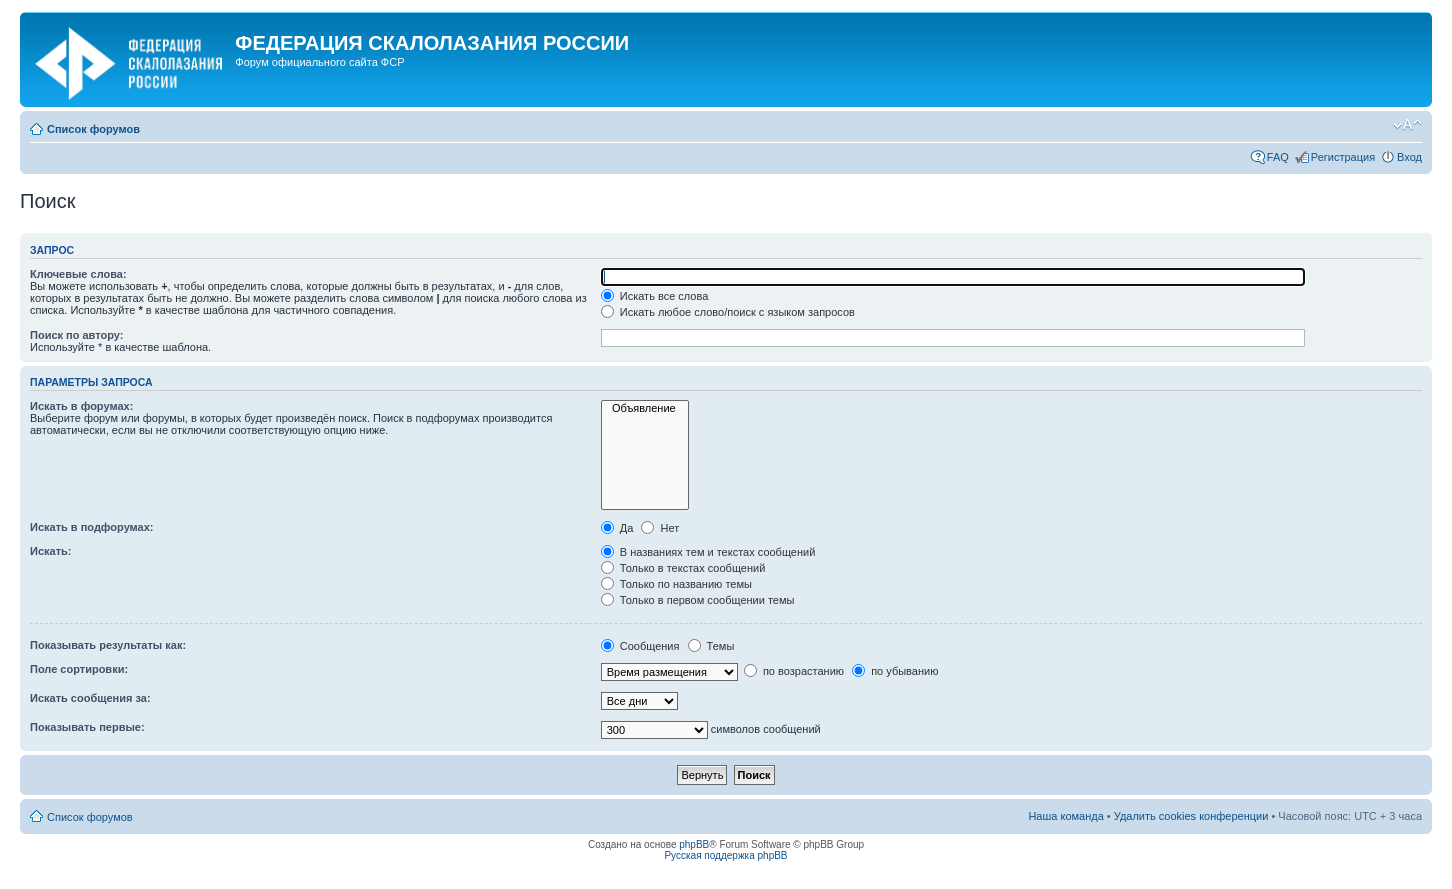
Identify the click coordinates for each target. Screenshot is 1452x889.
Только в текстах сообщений (683, 568)
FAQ (1278, 157)
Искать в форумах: (81, 406)
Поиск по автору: (76, 335)
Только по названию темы (676, 584)
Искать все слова (655, 296)
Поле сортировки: (79, 669)
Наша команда (1065, 816)
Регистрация (1343, 157)
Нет (660, 528)
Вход (1409, 157)
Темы (711, 646)
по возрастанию (794, 671)
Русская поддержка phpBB (725, 855)
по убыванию (895, 671)
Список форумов (93, 129)
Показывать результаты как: (108, 645)
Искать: (50, 551)
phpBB (694, 844)
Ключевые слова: (78, 274)
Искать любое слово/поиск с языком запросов (728, 312)
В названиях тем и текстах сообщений (708, 552)
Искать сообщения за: (90, 698)
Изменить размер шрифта (1407, 125)
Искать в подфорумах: (92, 527)
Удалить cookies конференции (1191, 816)
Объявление (645, 408)
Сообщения (640, 646)
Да (617, 528)
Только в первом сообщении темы (698, 600)
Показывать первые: (87, 727)
